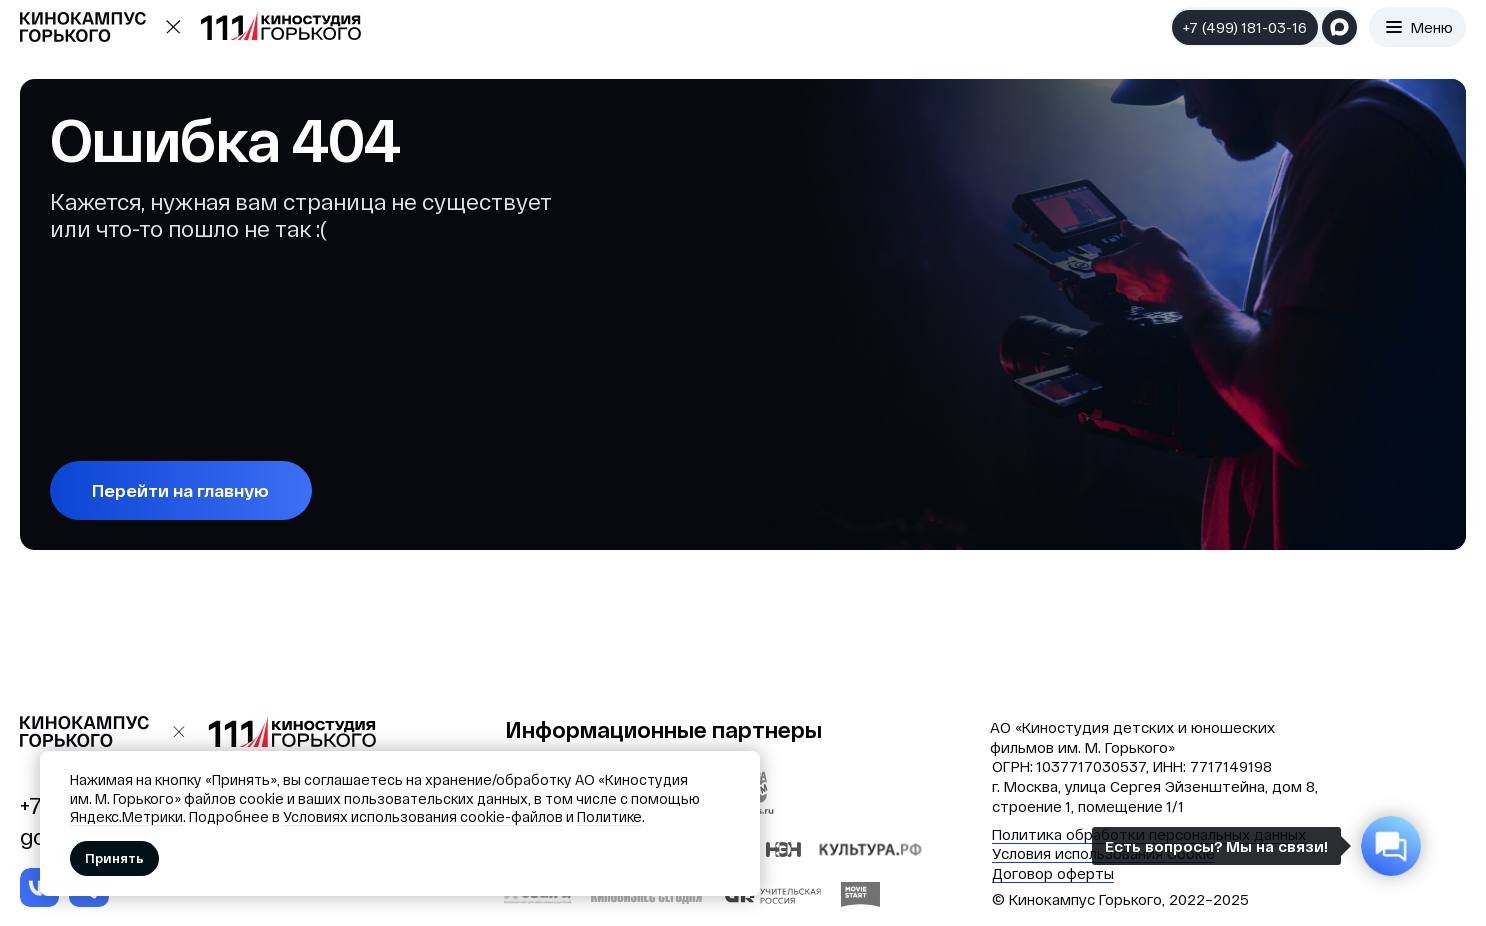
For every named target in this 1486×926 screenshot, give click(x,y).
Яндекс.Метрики (126, 816)
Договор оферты (1053, 873)
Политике (609, 816)
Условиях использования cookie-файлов (423, 816)
